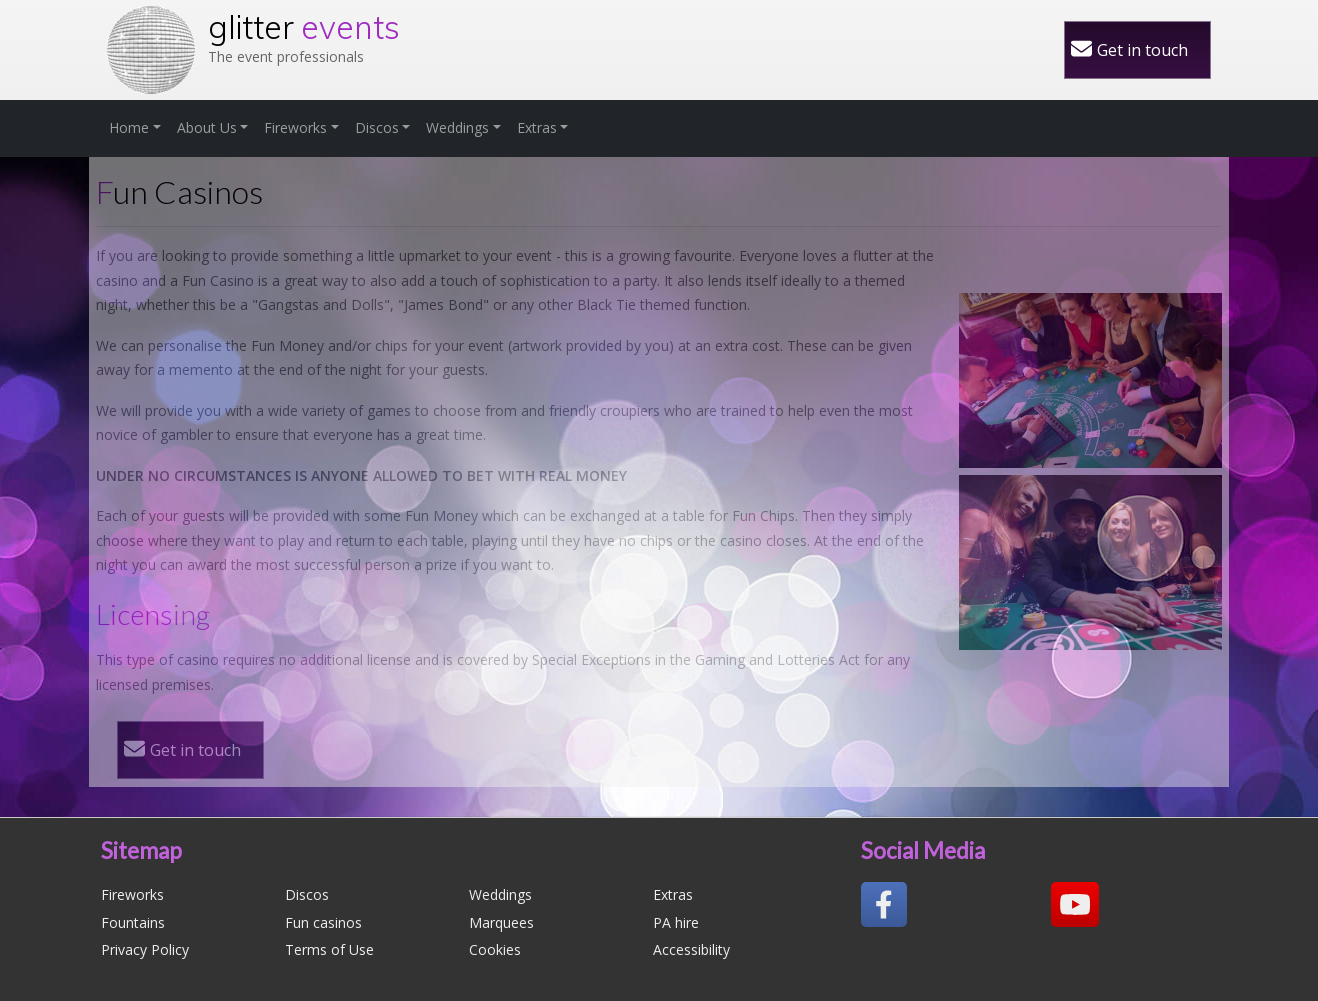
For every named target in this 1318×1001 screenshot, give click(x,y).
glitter (304, 27)
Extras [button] (537, 127)
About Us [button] (207, 127)
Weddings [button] (457, 127)
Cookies (495, 949)
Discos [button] (377, 127)
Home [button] (129, 127)
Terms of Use (329, 949)
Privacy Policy (145, 949)
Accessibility (691, 949)
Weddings (500, 894)
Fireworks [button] (295, 127)
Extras (673, 894)
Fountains (133, 922)
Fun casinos (323, 922)
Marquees (501, 922)
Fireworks (132, 894)
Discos (307, 894)
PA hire (676, 922)
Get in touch (1142, 50)
